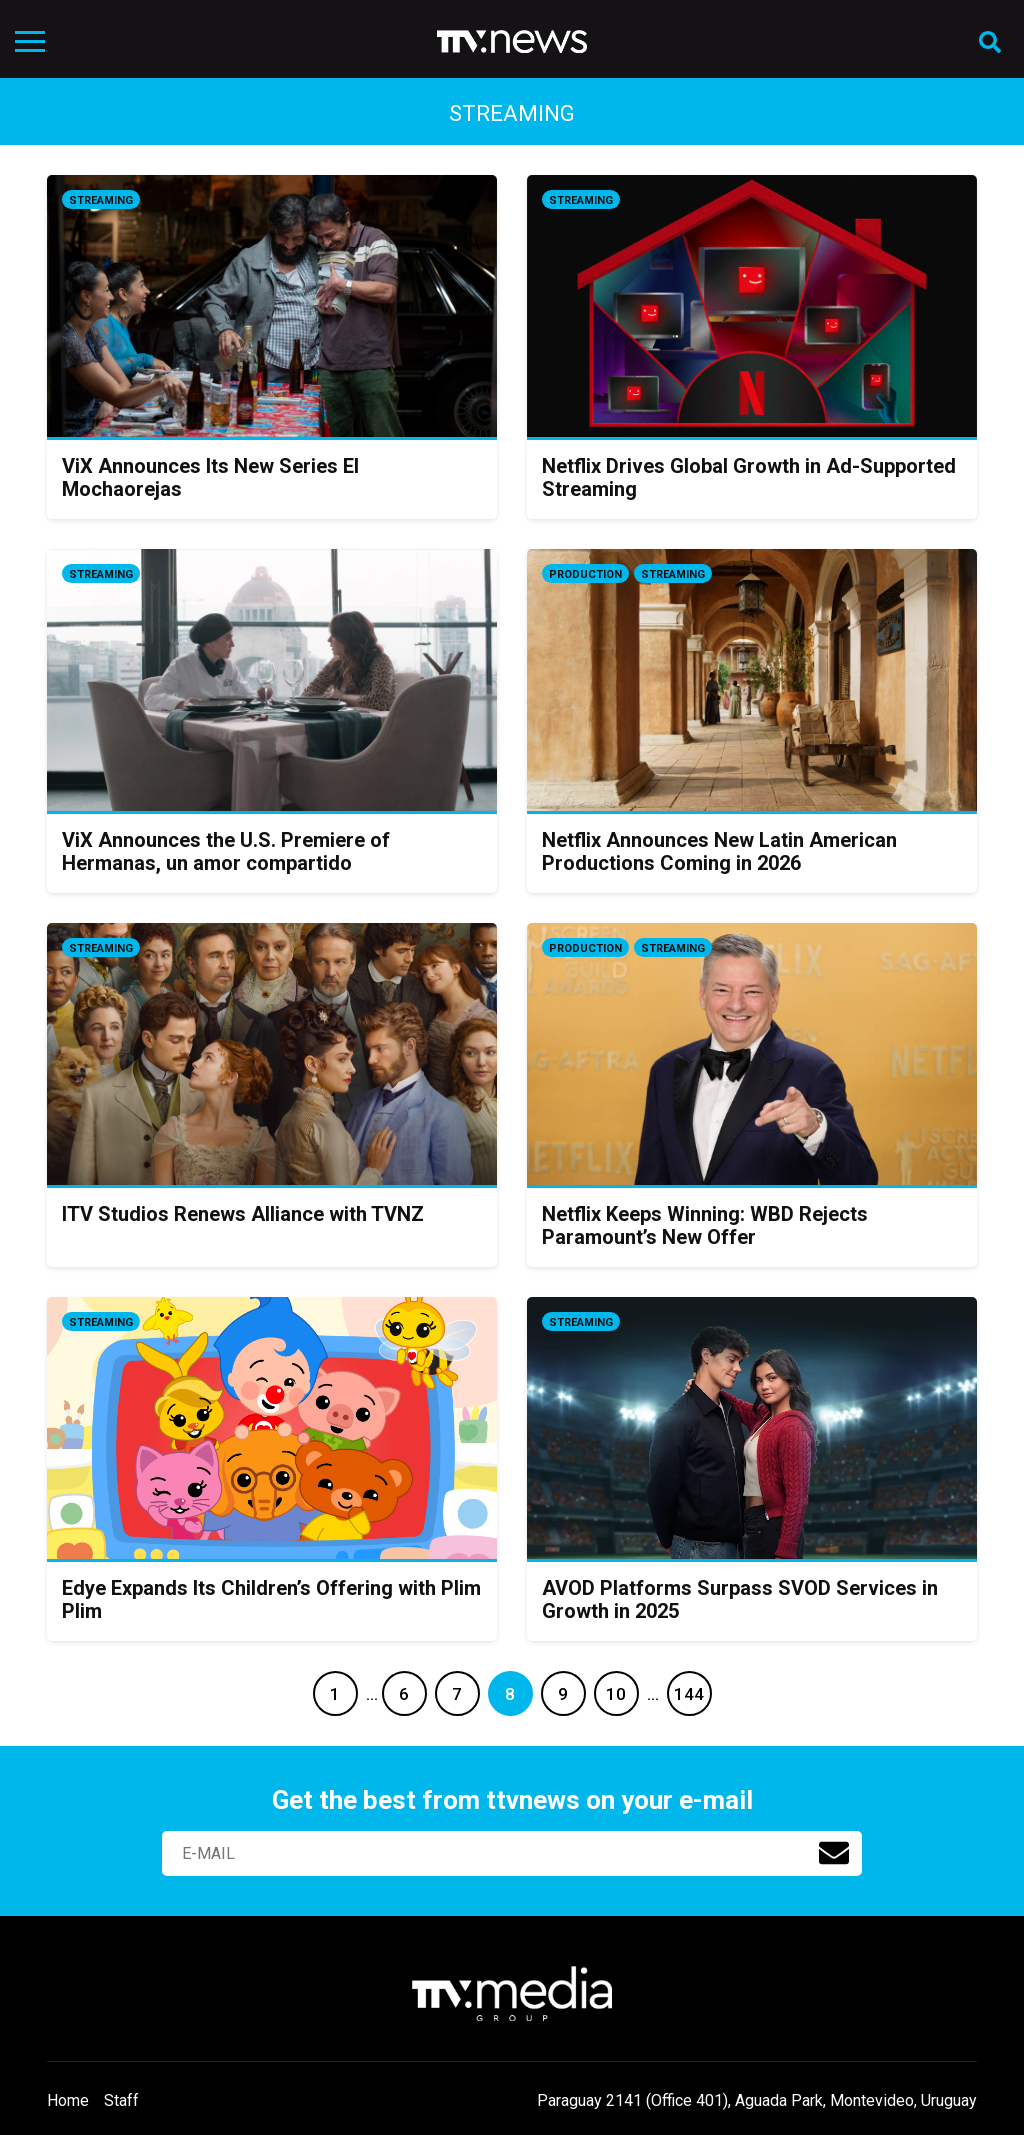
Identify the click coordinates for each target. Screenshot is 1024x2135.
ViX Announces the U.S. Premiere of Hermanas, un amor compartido (226, 851)
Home (68, 2100)
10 (616, 1694)
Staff (121, 2100)
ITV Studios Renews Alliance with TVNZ (243, 1214)
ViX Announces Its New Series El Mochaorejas (210, 477)
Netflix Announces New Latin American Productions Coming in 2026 (719, 851)
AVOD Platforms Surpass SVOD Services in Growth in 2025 (740, 1599)
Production (585, 574)
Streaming (101, 200)
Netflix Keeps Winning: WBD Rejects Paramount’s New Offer (705, 1225)
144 (689, 1694)
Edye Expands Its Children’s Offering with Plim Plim (271, 1599)
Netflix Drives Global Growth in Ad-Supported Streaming (749, 477)
